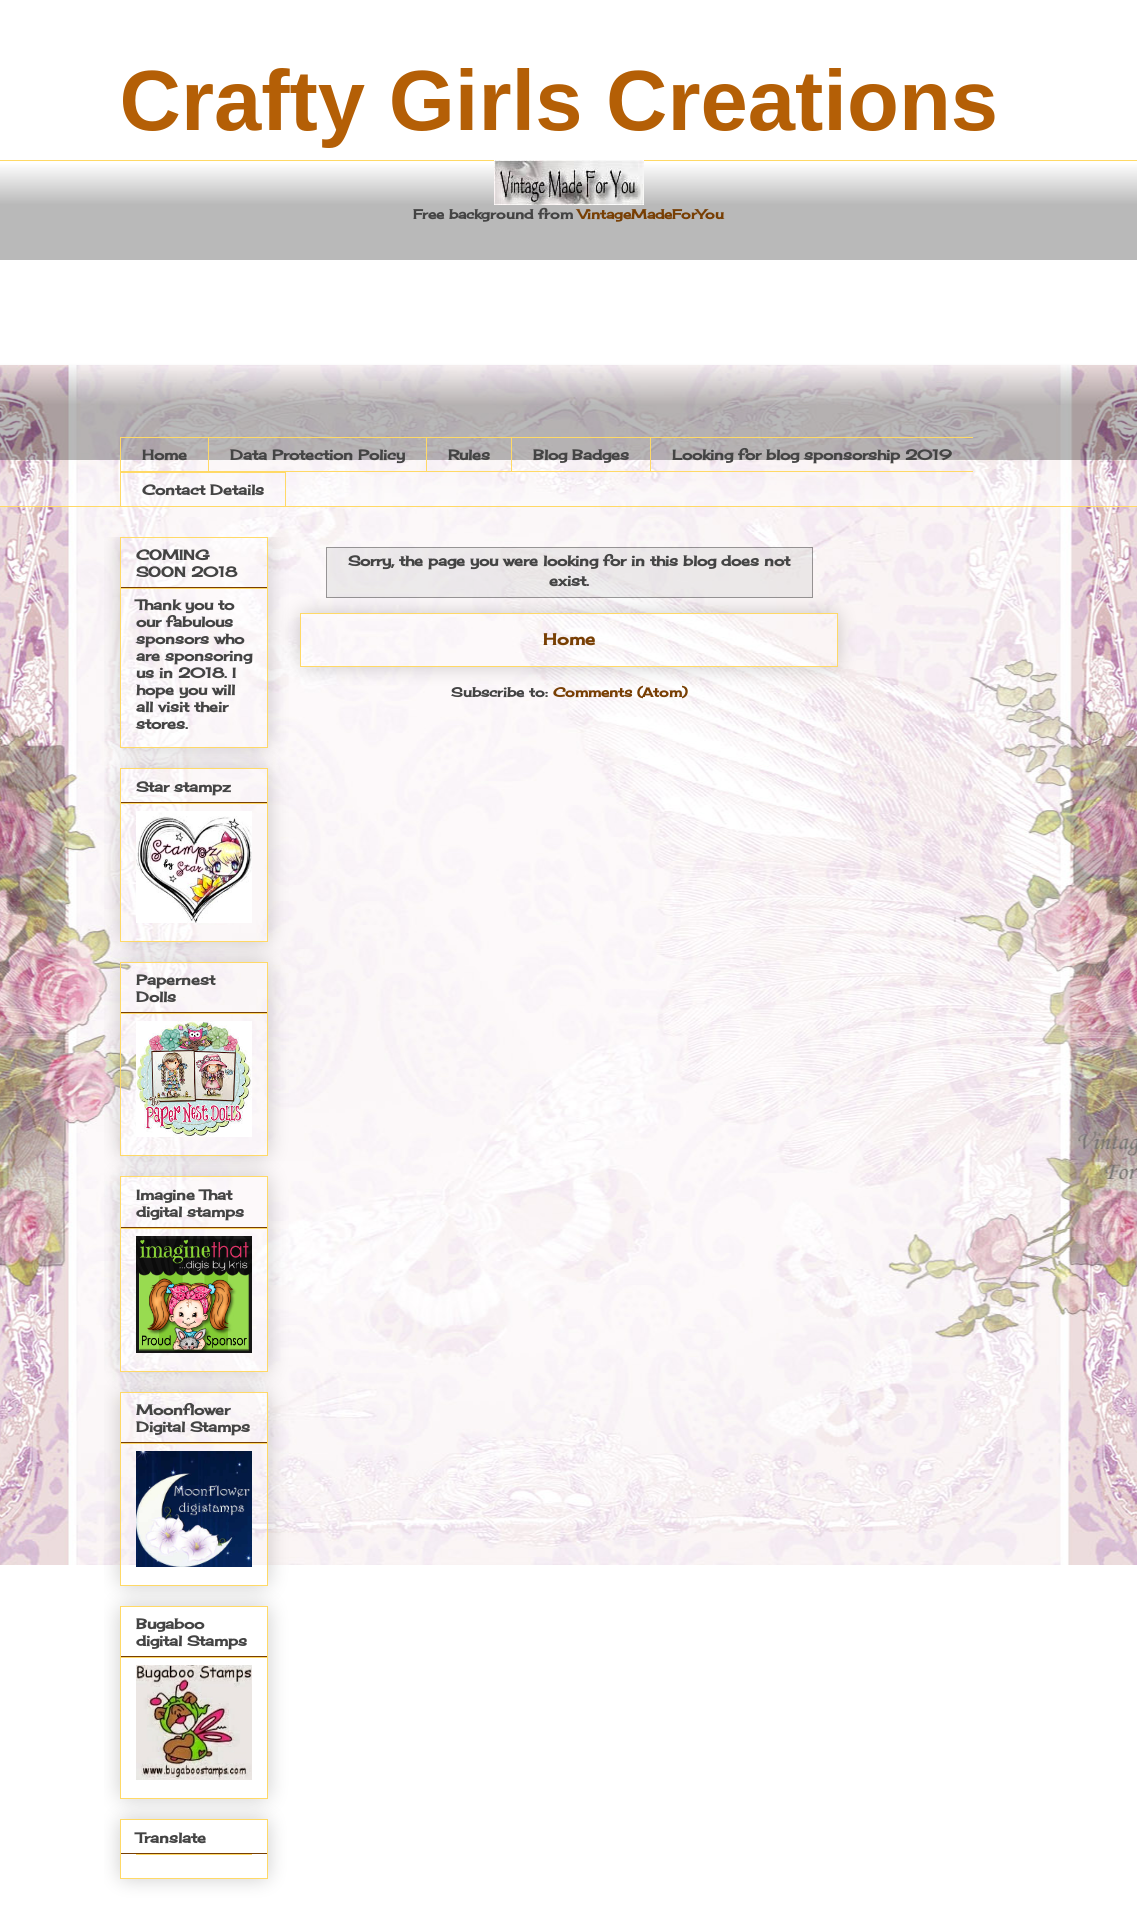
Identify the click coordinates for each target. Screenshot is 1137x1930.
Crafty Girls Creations (559, 100)
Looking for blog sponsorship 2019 (812, 454)
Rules (469, 454)
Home (164, 454)
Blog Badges (581, 454)
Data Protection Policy (317, 454)
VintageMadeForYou (648, 214)
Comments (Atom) (620, 692)
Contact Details (203, 489)
